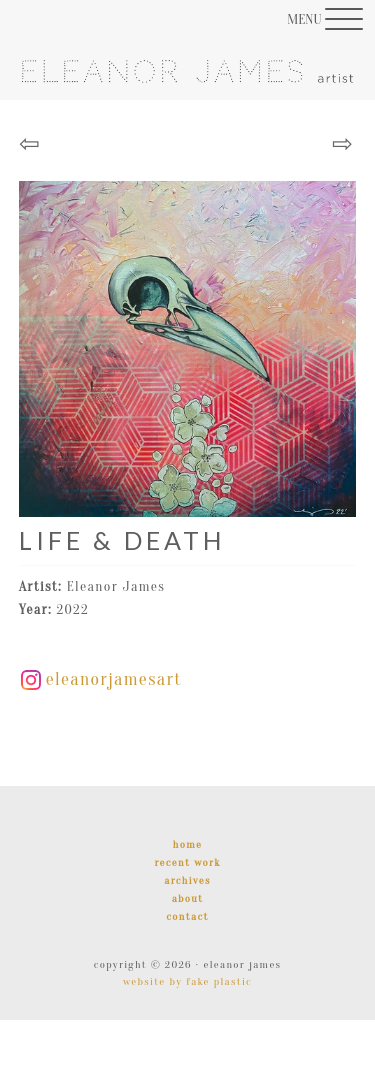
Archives (187, 880)
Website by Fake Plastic (187, 981)
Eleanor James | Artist (188, 85)
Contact (187, 916)
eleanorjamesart (101, 679)
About (188, 898)
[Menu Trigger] (325, 19)
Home (187, 844)
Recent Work (187, 862)
